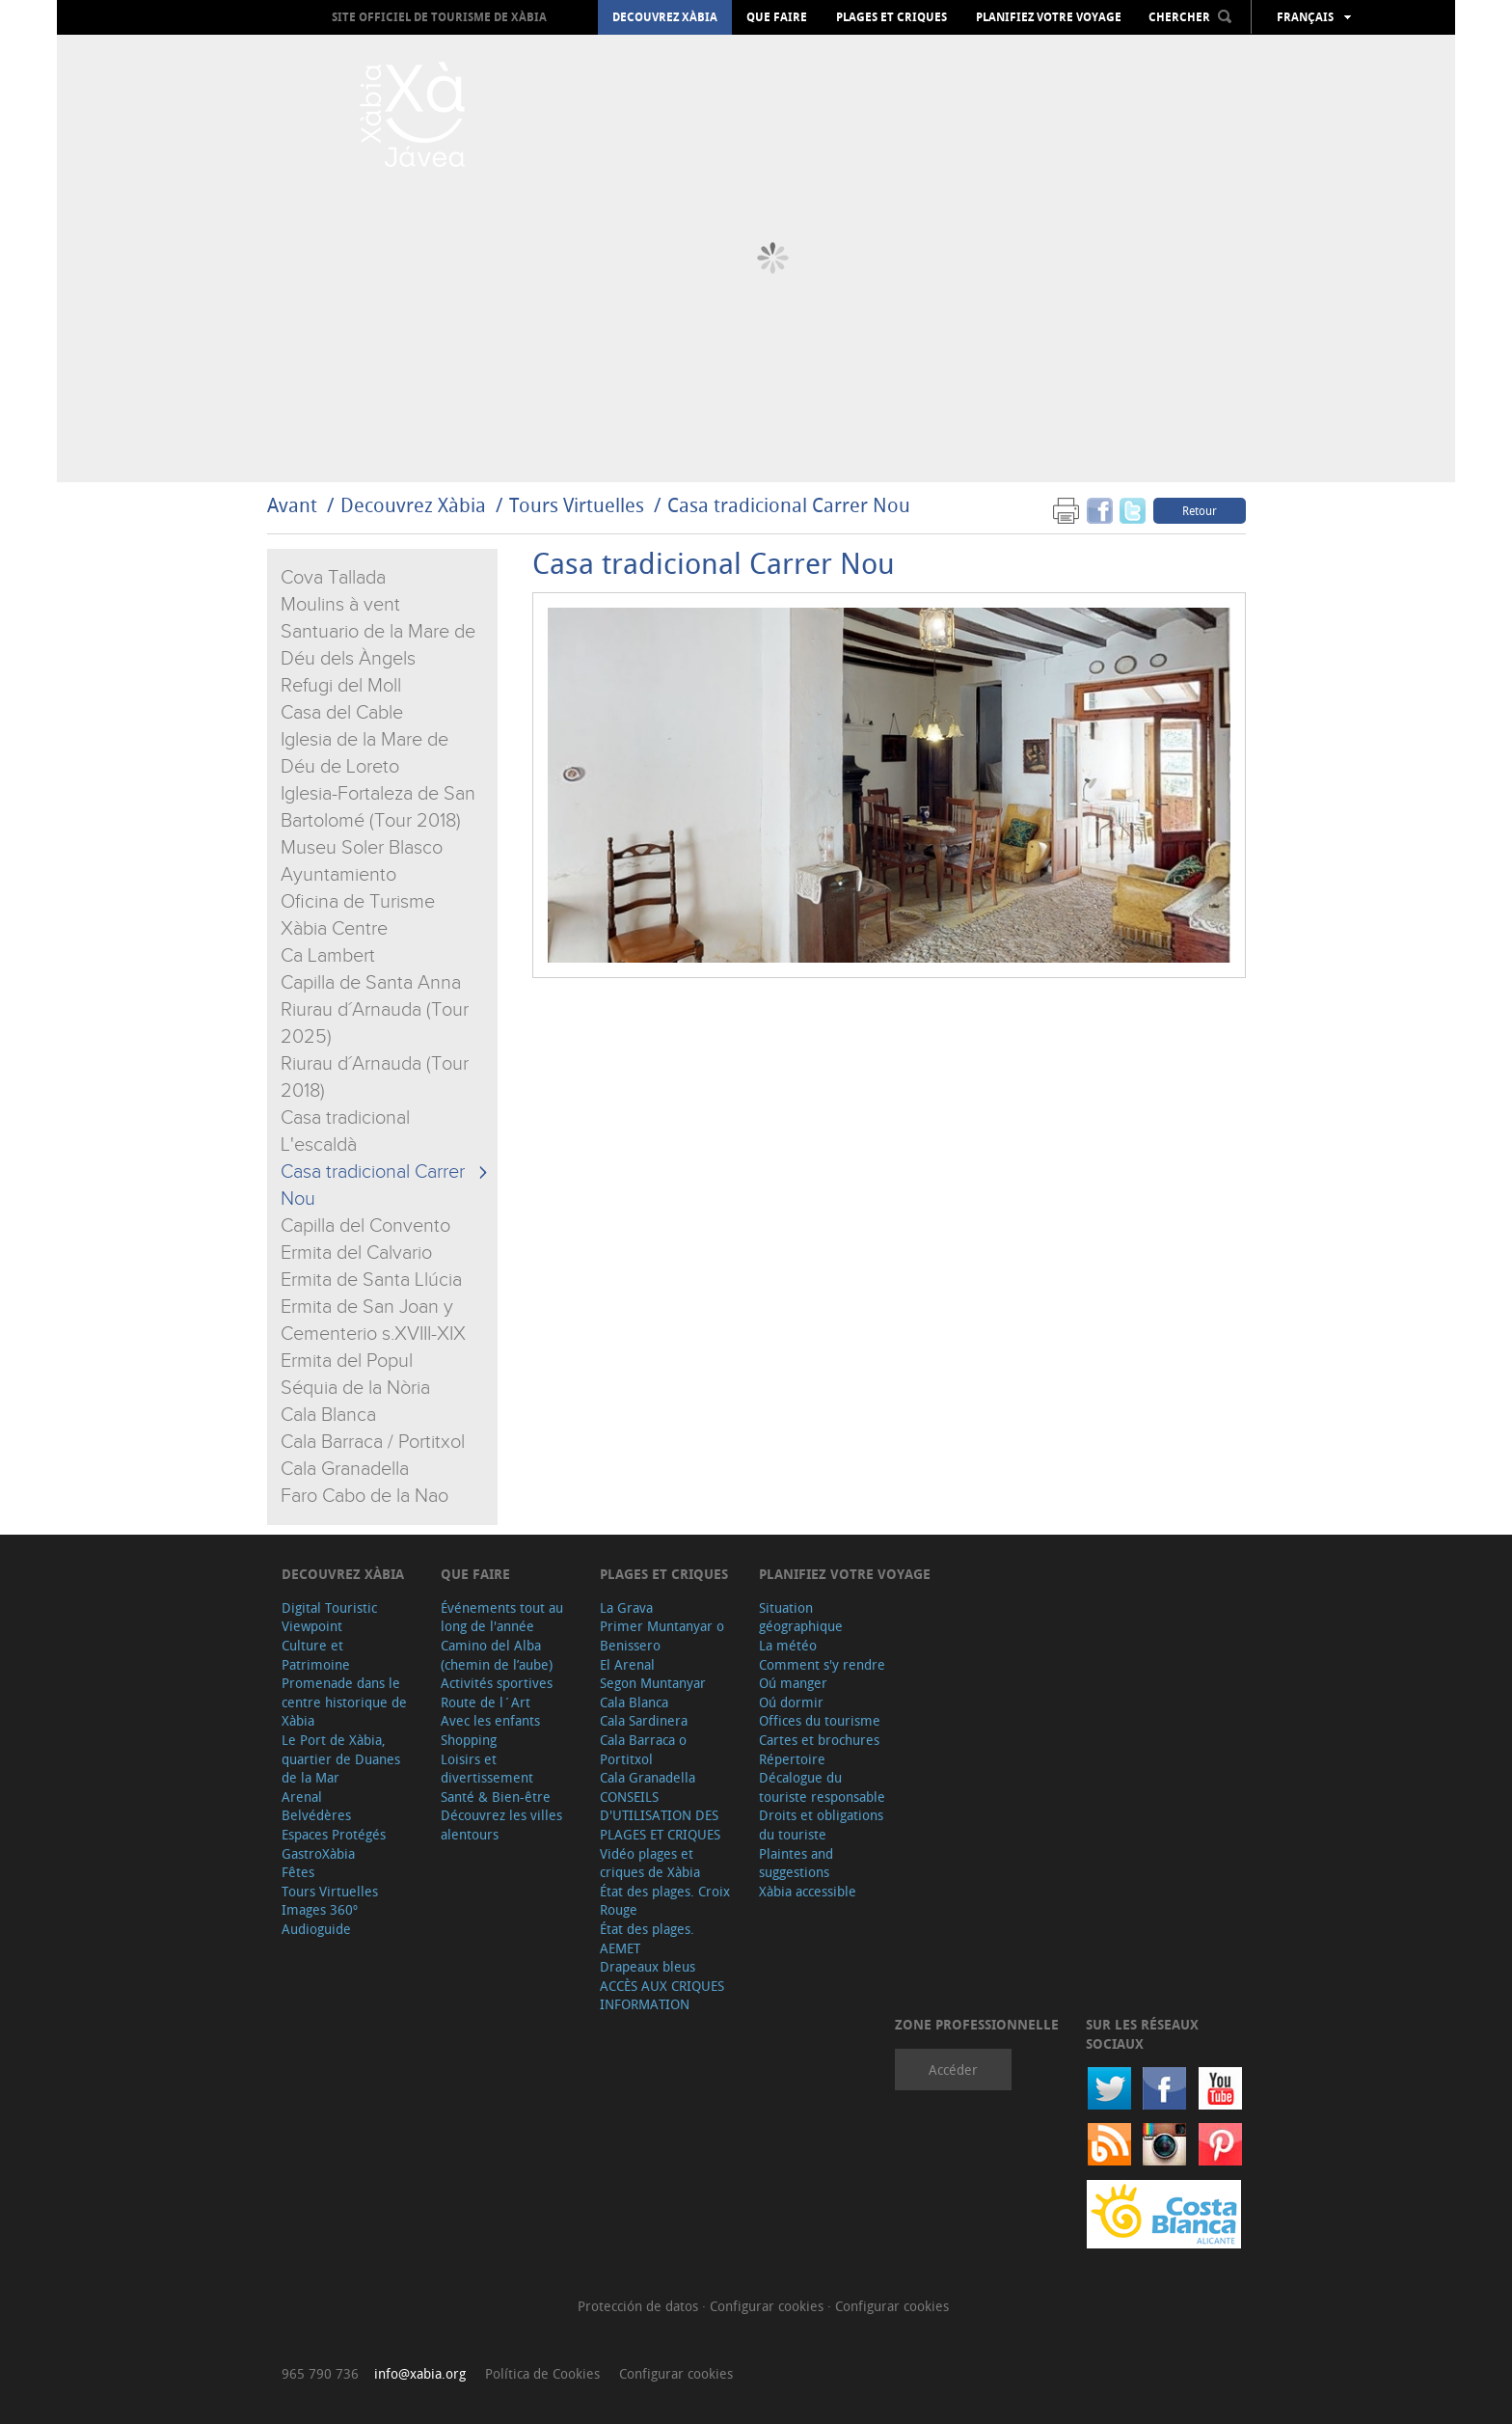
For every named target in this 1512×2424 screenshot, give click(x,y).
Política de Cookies (542, 2373)
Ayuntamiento (338, 874)
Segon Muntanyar (653, 1683)
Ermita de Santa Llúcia (371, 1280)
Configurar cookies (768, 2306)
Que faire (776, 17)
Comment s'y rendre (822, 1664)
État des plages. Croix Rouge (665, 1901)
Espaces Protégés (334, 1834)
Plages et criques (891, 17)
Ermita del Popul (347, 1361)
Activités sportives (497, 1683)
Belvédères (316, 1815)
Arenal (302, 1796)
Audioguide (316, 1929)
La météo (788, 1645)
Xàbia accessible (807, 1891)
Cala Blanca (328, 1415)
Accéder (953, 2069)
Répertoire (792, 1759)
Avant (292, 505)
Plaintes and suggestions (796, 1863)
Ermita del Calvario (356, 1253)
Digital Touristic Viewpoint (329, 1617)
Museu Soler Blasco (362, 847)
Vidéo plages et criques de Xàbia (650, 1863)
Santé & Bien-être (496, 1796)
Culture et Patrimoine (316, 1655)
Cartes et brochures (819, 1739)
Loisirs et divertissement (487, 1768)
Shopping (469, 1739)
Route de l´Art (485, 1702)
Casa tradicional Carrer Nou (788, 505)
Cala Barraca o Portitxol (643, 1749)
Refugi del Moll (341, 685)
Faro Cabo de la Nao (364, 1496)
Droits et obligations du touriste (821, 1824)
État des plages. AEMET (647, 1938)
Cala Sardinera (644, 1720)
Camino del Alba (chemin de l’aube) (497, 1655)
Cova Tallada (333, 577)
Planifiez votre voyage (1048, 17)
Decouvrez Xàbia (664, 17)
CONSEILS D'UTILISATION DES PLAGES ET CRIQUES (660, 1815)
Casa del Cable (342, 712)
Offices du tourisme (819, 1720)
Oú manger (793, 1683)
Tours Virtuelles (576, 505)
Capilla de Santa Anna (371, 982)
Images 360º (320, 1909)
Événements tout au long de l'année (502, 1617)
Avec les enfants (490, 1720)
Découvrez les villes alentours (501, 1824)
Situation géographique (801, 1617)
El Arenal (627, 1664)
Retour (1199, 510)
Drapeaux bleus (647, 1966)
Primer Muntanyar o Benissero (662, 1635)
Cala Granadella (345, 1469)
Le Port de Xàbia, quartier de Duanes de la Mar (341, 1758)
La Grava (626, 1607)
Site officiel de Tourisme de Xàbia (439, 17)
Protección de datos (640, 2306)
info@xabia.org (420, 2373)
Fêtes (298, 1872)
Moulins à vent (340, 604)
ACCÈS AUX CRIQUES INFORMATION (662, 1995)
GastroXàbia (318, 1853)
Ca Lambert (328, 955)
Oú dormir (791, 1702)
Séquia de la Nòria (355, 1388)
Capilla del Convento (365, 1226)
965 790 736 (320, 2373)
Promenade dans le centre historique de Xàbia (344, 1701)
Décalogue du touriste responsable (822, 1787)
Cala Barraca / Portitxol (373, 1442)
